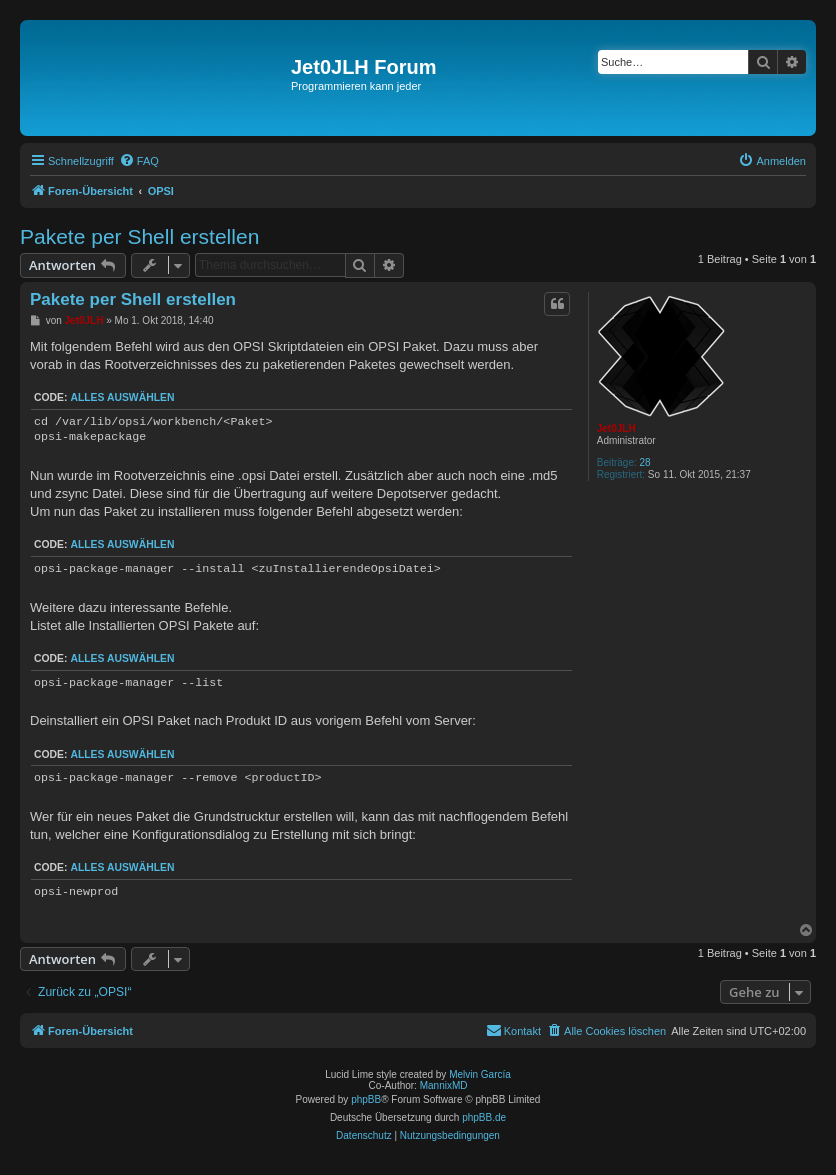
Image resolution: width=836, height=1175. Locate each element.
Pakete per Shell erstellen (139, 236)
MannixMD (444, 1085)
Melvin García (480, 1074)
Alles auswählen (122, 397)
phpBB (366, 1099)
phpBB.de (484, 1117)
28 (645, 462)
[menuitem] (139, 161)
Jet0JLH (616, 428)
